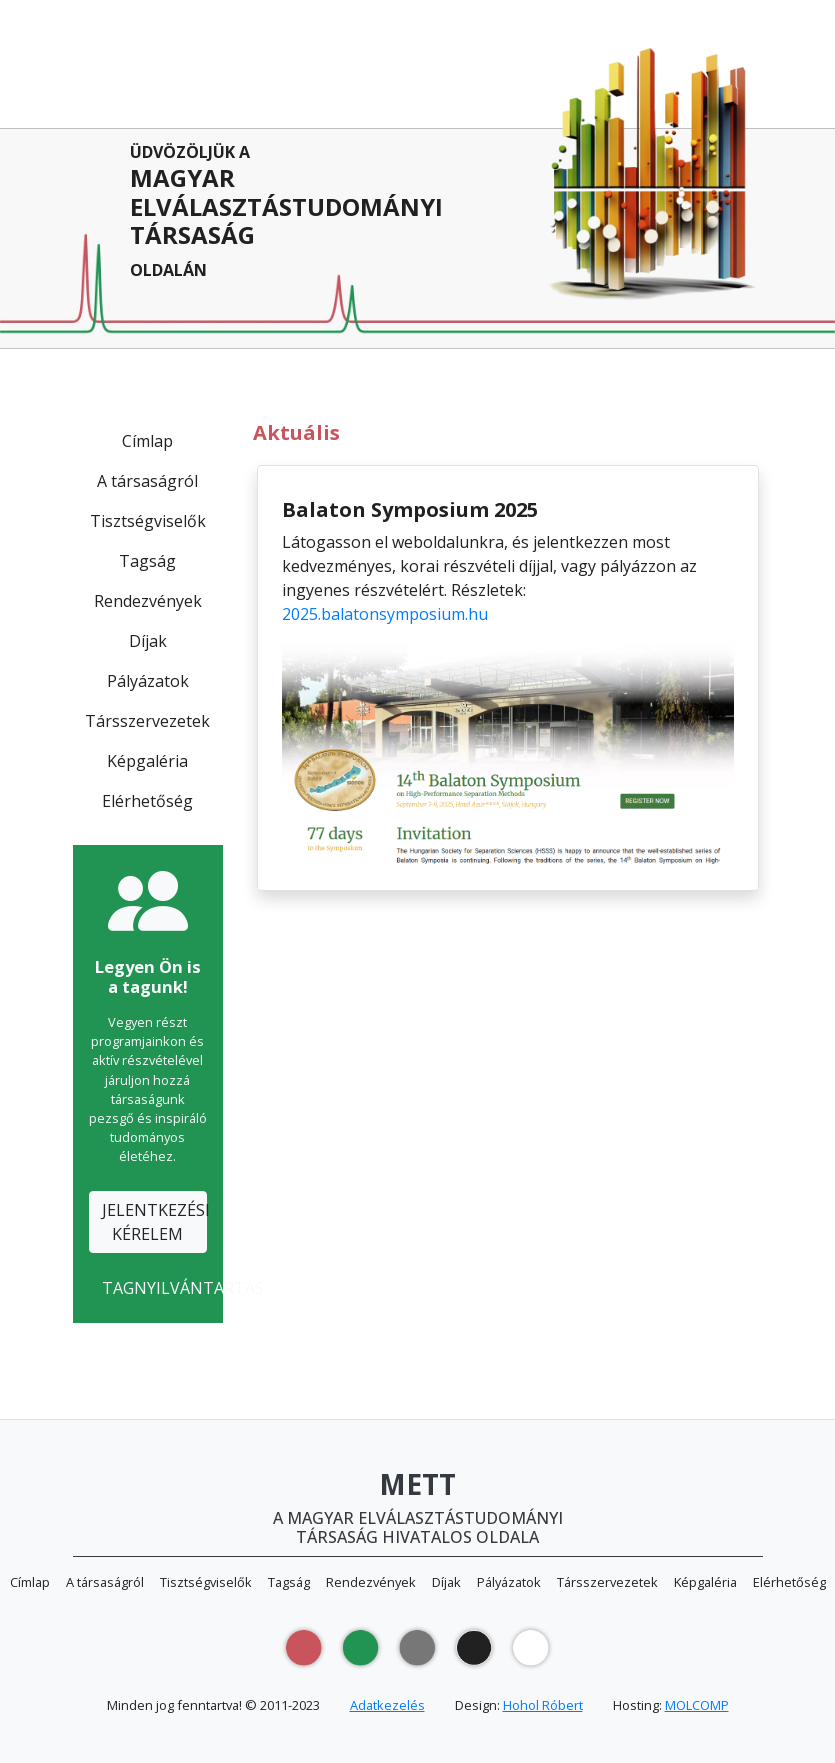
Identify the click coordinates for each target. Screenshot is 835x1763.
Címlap (147, 441)
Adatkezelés (387, 1705)
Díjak (148, 641)
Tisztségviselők (148, 521)
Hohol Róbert (543, 1705)
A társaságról (147, 481)
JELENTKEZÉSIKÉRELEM (154, 1222)
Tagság (147, 561)
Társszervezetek (147, 721)
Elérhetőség (147, 801)
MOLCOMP (697, 1705)
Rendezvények (148, 601)
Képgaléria (147, 761)
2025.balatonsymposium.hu (385, 614)
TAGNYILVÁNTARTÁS (154, 1288)
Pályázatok (148, 681)
